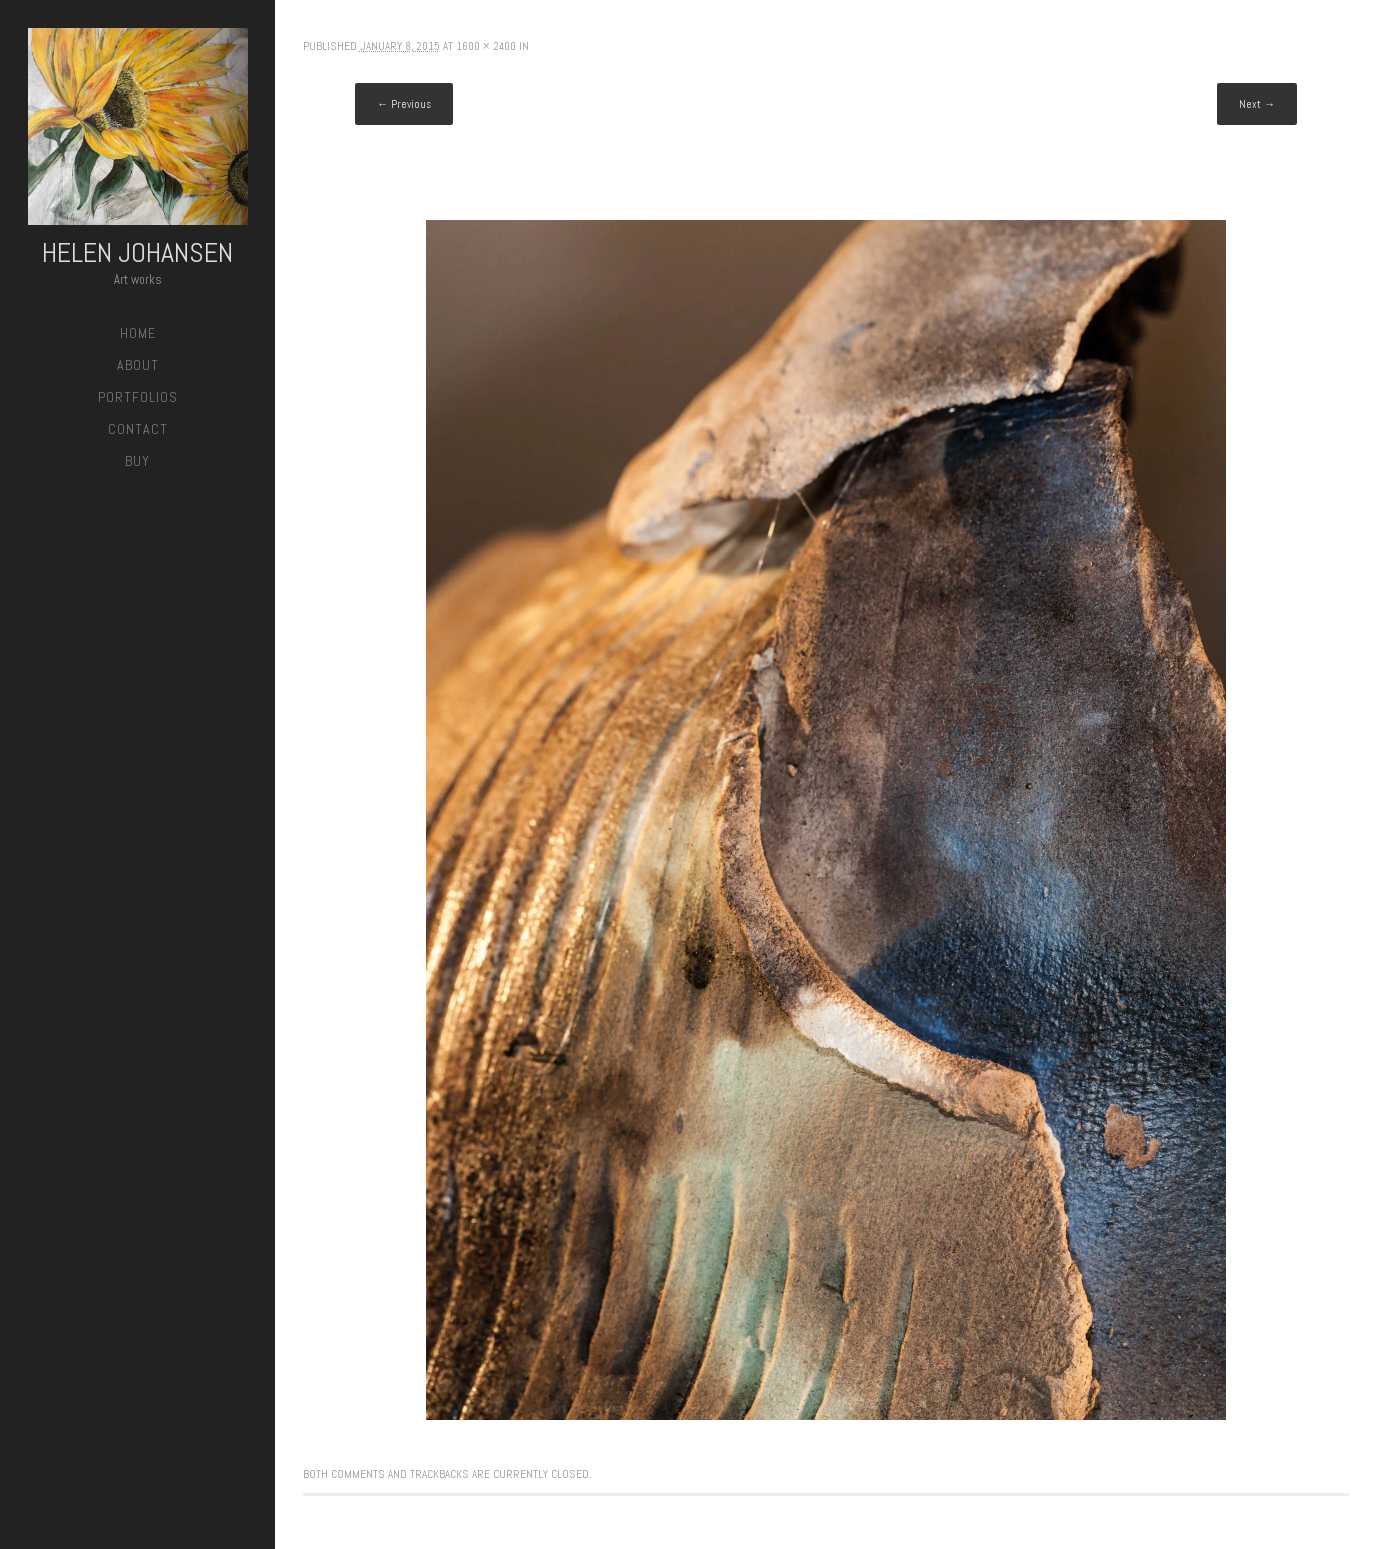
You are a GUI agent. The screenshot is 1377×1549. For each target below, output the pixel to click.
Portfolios (138, 397)
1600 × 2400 (486, 46)
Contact (138, 429)
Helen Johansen (137, 252)
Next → (1257, 104)
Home (138, 333)
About (138, 365)
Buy (137, 461)
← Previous (404, 104)
